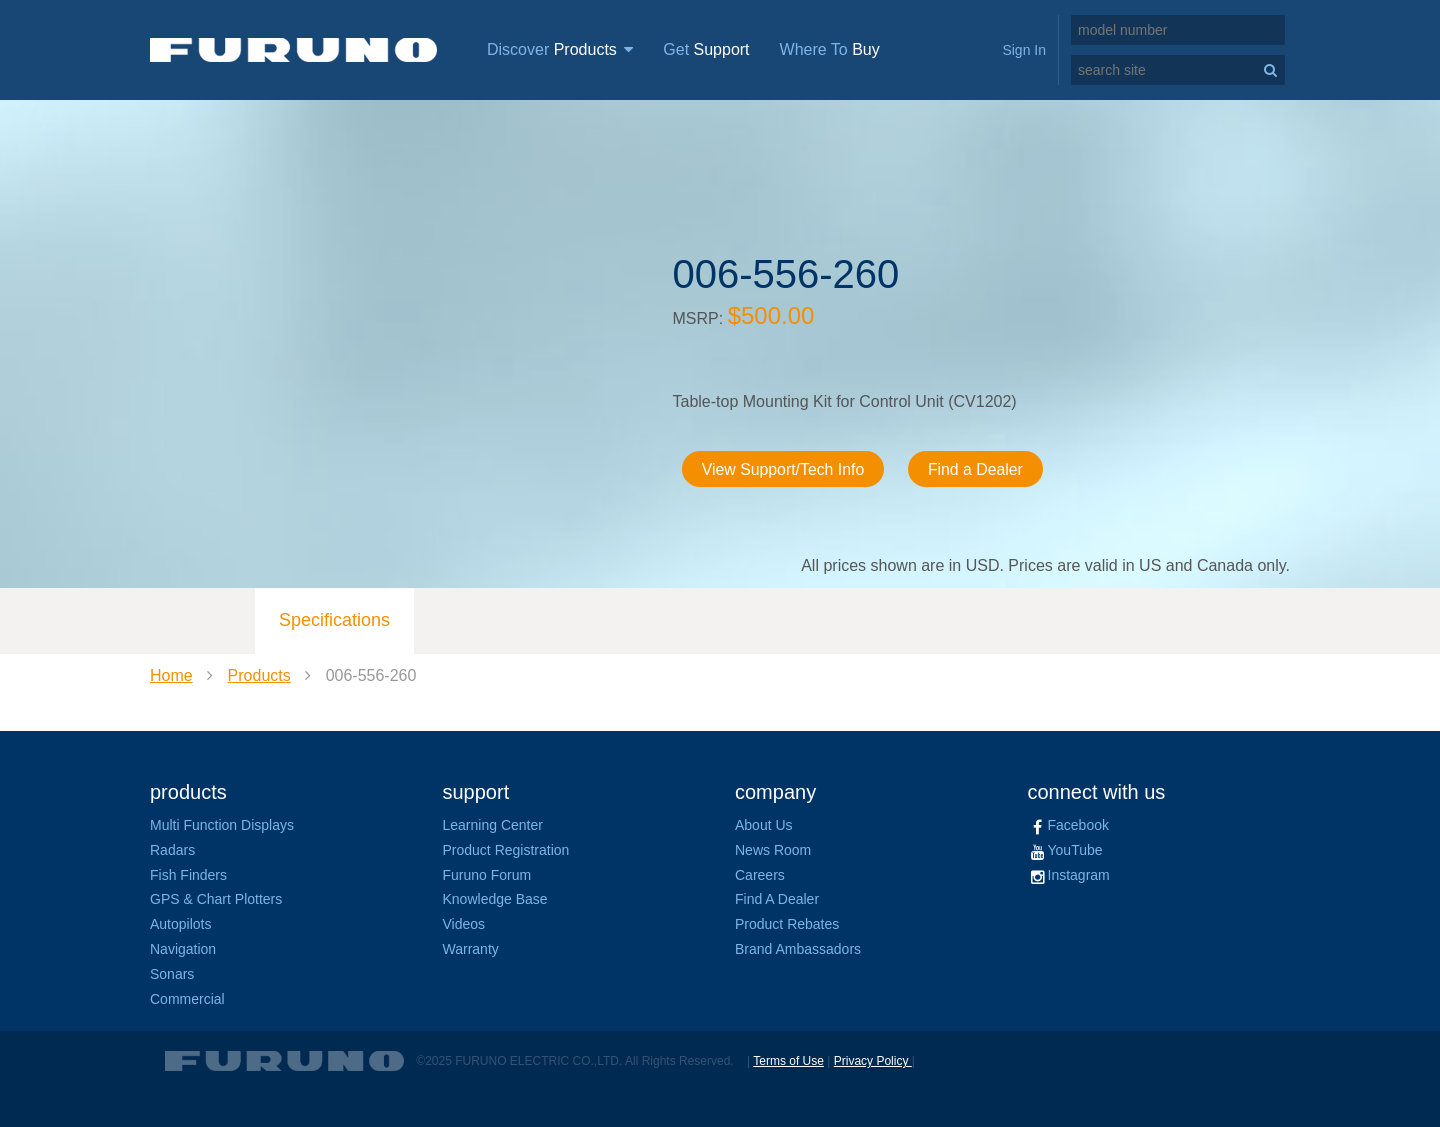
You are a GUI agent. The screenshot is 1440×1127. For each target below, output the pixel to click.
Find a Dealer (979, 469)
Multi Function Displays (222, 825)
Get (706, 49)
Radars (172, 850)
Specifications (334, 620)
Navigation (183, 949)
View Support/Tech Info (785, 469)
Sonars (172, 974)
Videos (464, 924)
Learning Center (493, 825)
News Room (773, 850)
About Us (764, 825)
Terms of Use (788, 1061)
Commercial (187, 999)
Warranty (471, 949)
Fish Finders (188, 875)
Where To (830, 49)
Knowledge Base (495, 899)
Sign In (1024, 50)
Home (171, 675)
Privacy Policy (873, 1061)
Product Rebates (787, 924)
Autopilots (180, 924)
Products (259, 675)
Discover (560, 49)
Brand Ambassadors (798, 949)
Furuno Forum (487, 875)
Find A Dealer (777, 899)
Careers (760, 875)
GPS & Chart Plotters (216, 899)
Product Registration (506, 850)
